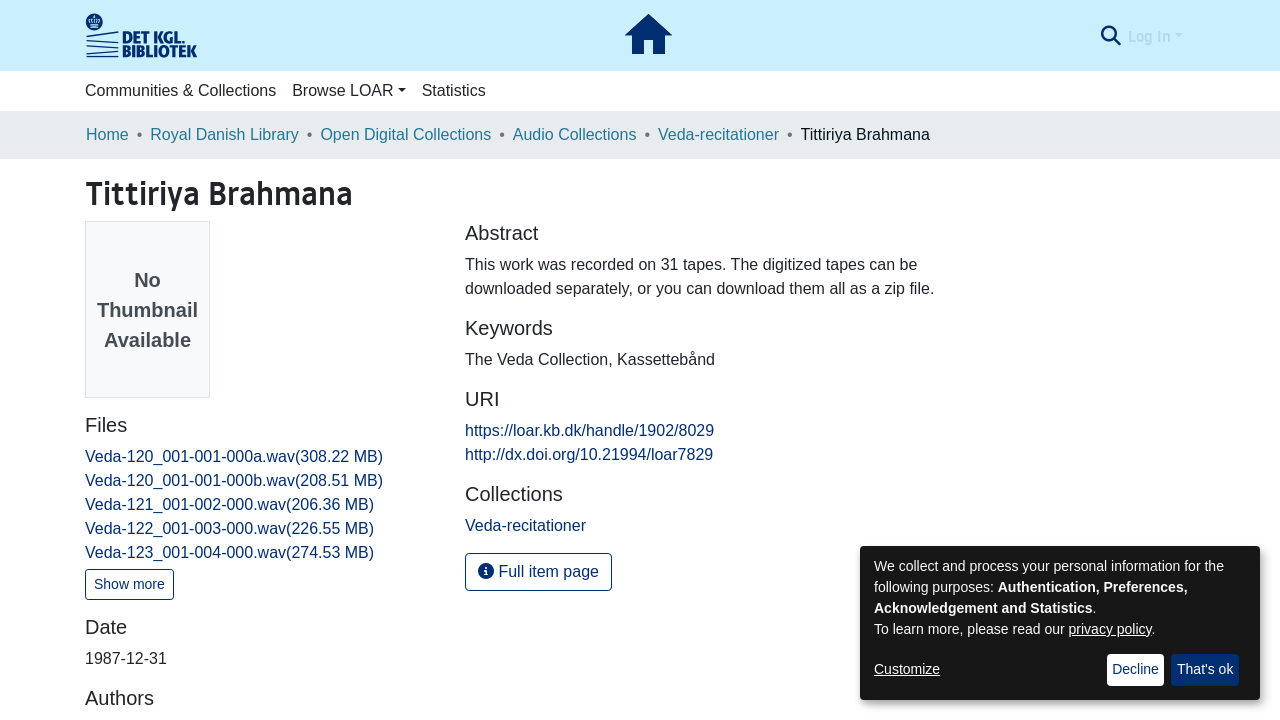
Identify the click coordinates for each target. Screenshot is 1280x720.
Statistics (454, 90)
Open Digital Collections (405, 134)
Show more (129, 584)
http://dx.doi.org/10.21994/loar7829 (589, 454)
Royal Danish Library (224, 134)
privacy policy (1110, 629)
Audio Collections (575, 134)
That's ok (1205, 669)
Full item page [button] (538, 571)
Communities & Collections (180, 90)
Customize (907, 669)
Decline (1135, 669)
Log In (1149, 36)
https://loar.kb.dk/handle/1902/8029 (589, 430)
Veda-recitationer (718, 134)
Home (107, 134)
